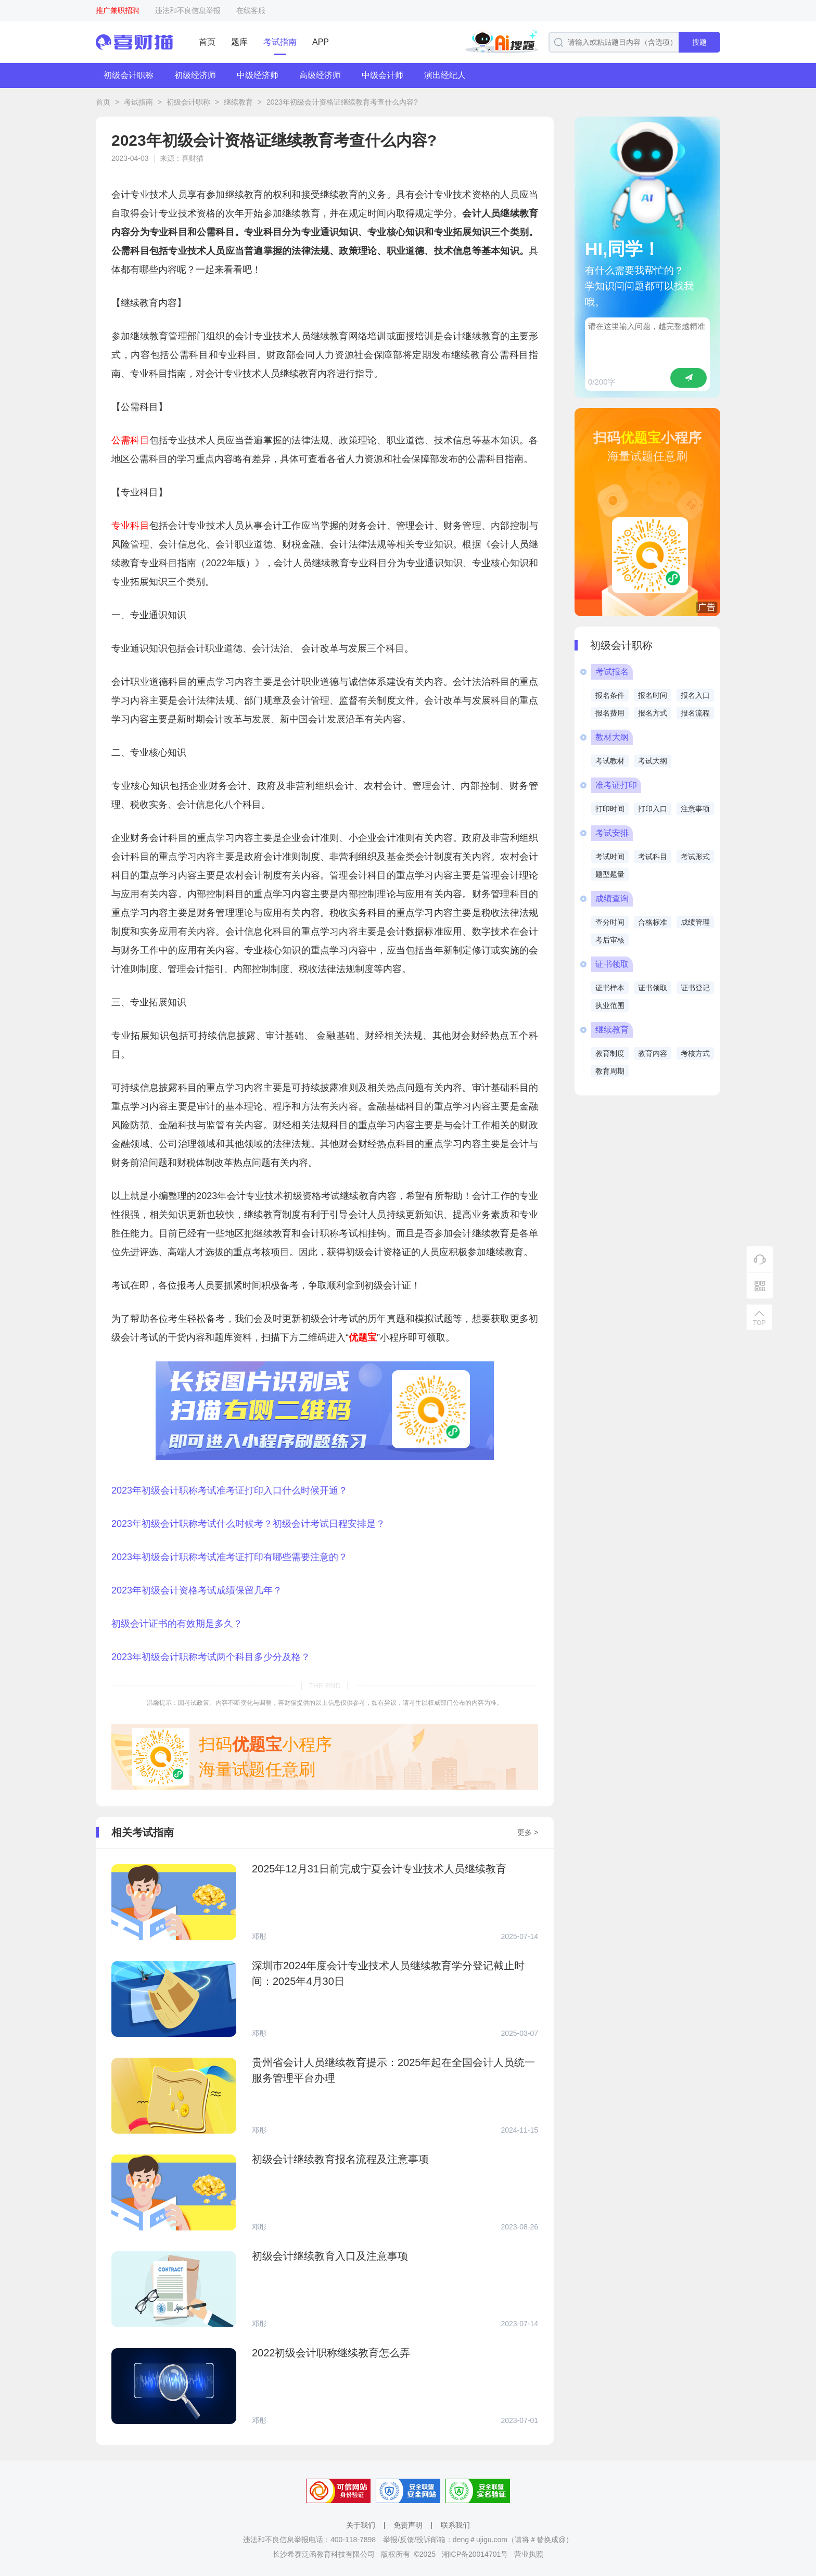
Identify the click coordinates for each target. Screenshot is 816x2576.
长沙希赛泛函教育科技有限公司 (324, 2554)
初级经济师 (195, 75)
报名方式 (652, 713)
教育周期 (609, 1071)
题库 (239, 41)
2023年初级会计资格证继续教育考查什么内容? (342, 102)
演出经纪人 (445, 75)
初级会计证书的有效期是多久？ (177, 1623)
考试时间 (609, 856)
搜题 (699, 42)
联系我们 (455, 2525)
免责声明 (408, 2525)
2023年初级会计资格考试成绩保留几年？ (196, 1590)
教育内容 (652, 1053)
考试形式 (695, 856)
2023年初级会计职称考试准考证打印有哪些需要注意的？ (229, 1557)
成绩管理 (695, 922)
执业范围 (609, 1005)
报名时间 (652, 695)
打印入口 (652, 809)
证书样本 (609, 988)
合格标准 (652, 922)
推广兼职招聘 (117, 10)
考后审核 (609, 940)
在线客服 (250, 10)
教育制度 (609, 1053)
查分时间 (609, 922)
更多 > (527, 1832)
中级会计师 (382, 75)
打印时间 (609, 809)
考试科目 (652, 856)
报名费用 (609, 713)
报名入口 (695, 695)
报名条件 (609, 695)
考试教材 (609, 761)
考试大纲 (652, 761)
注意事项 (695, 809)
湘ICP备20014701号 (475, 2554)
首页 (207, 41)
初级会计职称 (129, 75)
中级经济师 (257, 75)
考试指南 (280, 41)
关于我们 (360, 2525)
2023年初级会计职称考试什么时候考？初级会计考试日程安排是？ (248, 1524)
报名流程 (695, 713)
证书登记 (695, 988)
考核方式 (695, 1053)
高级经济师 (320, 75)
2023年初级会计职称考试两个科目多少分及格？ (210, 1657)
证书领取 (652, 988)
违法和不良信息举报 (188, 10)
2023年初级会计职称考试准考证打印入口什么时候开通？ (229, 1490)
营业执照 (528, 2554)
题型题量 (609, 874)
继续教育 (238, 102)
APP (320, 41)
